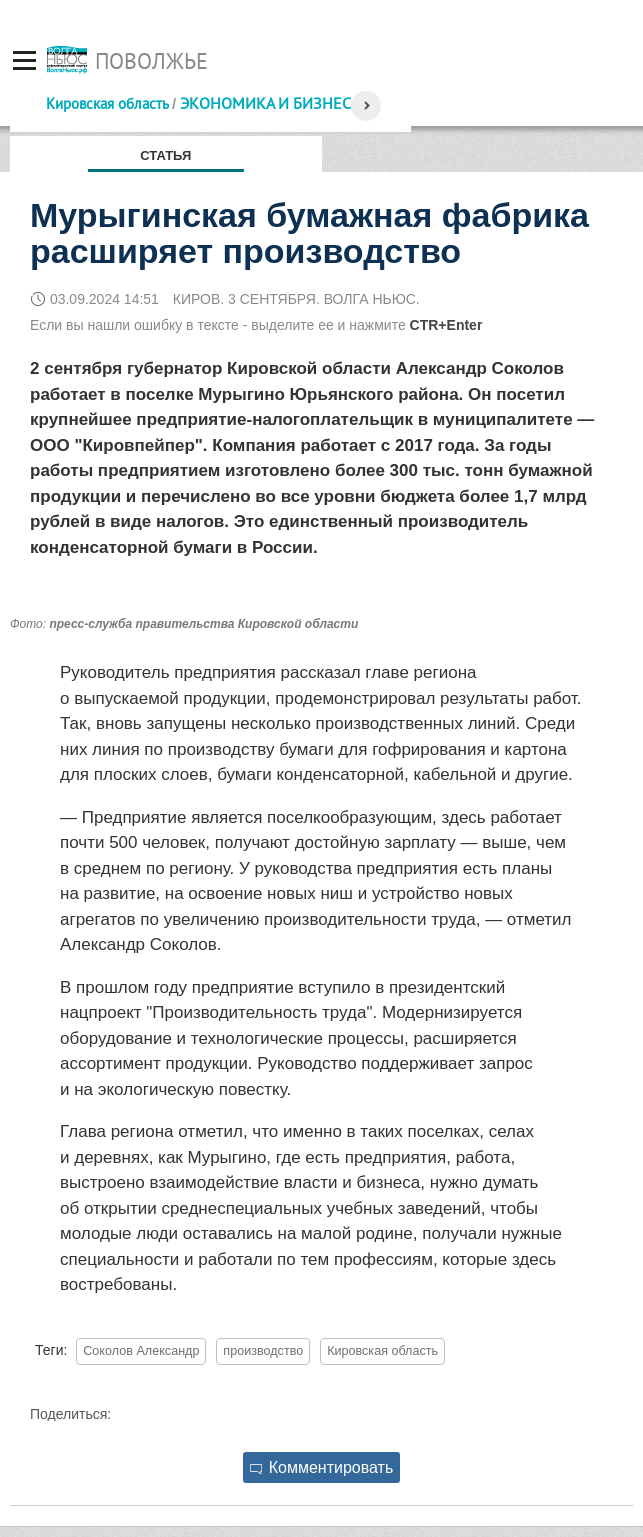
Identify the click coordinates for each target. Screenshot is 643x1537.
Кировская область (107, 103)
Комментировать (322, 1467)
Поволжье (151, 61)
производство (263, 1351)
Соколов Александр (141, 1351)
